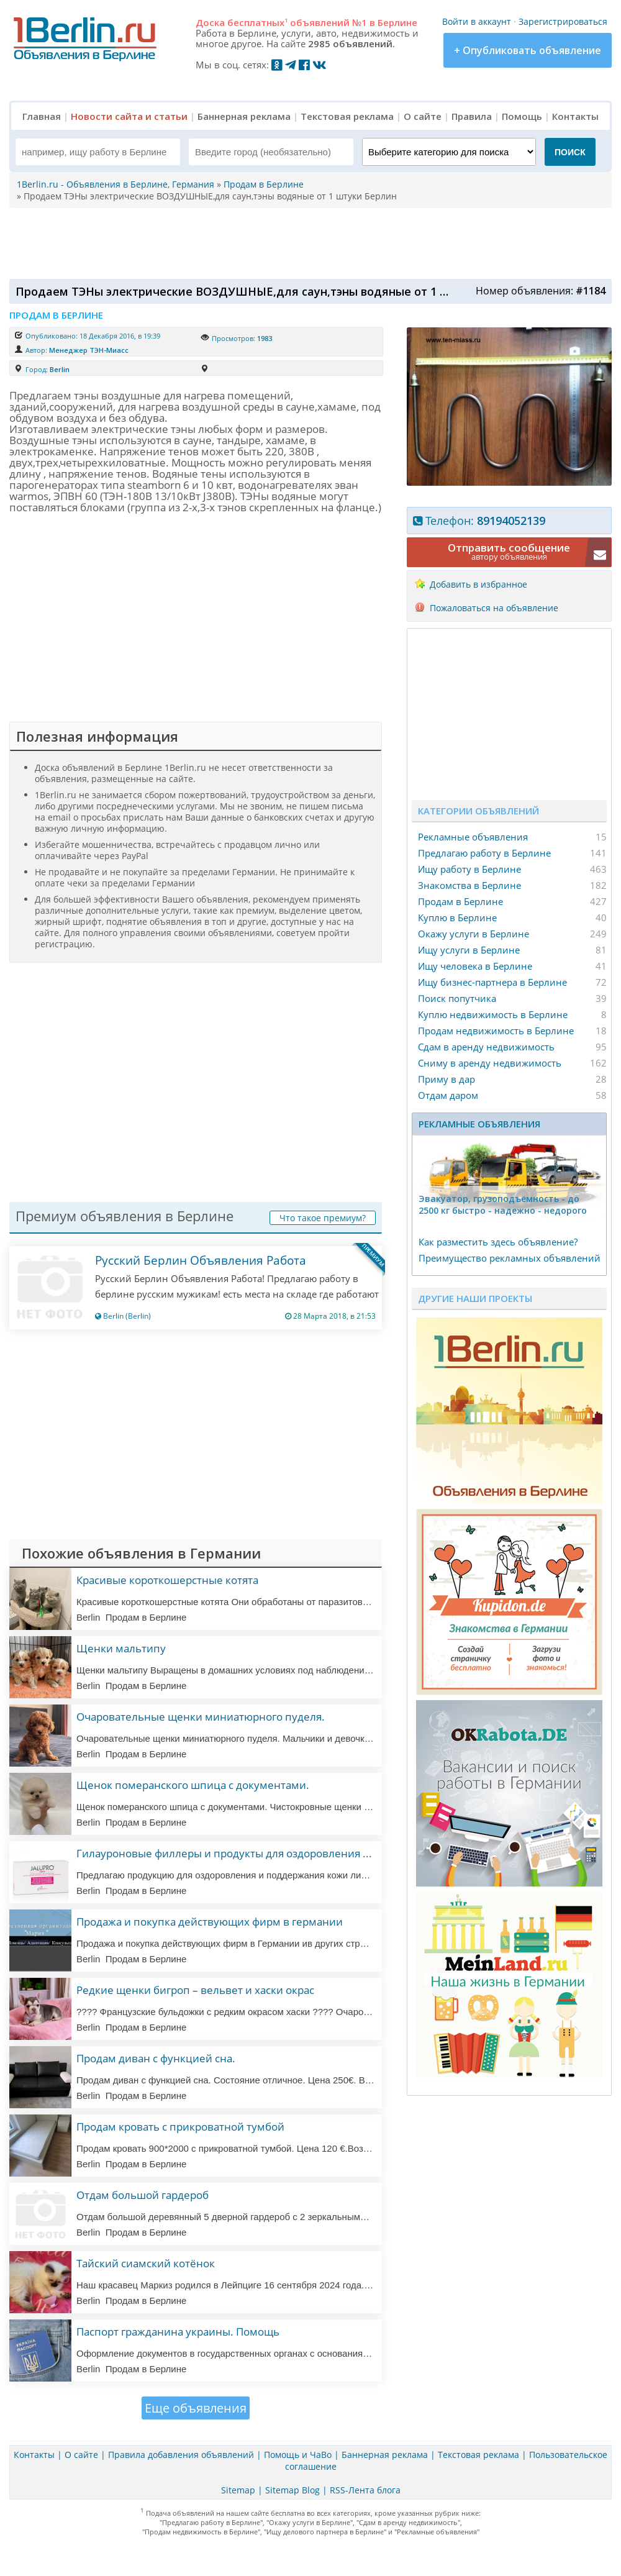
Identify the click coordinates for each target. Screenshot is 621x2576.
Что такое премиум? (322, 1218)
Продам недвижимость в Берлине (496, 1030)
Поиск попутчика (457, 998)
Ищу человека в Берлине (475, 966)
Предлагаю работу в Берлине (484, 853)
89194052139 (511, 520)
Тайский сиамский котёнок (145, 2263)
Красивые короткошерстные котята (167, 1580)
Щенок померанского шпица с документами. (192, 1785)
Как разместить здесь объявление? (498, 1242)
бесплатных (257, 22)
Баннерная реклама (244, 116)
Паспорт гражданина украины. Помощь (177, 2331)
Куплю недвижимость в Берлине (493, 1014)
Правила (471, 116)
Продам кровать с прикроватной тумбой (180, 2126)
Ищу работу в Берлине (469, 869)
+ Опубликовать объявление (527, 50)
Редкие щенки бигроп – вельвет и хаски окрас (195, 1990)
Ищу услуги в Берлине (469, 950)
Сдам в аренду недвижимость (486, 1046)
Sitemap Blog (292, 2490)
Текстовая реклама (347, 116)
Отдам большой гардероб (142, 2195)
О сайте (423, 116)
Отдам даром (448, 1095)
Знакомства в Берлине (469, 885)
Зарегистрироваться (563, 21)
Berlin (60, 369)
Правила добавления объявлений (181, 2454)
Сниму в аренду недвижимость (489, 1063)
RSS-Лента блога (365, 2490)
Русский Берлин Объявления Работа (200, 1260)
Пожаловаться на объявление (494, 608)
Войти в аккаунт (476, 21)
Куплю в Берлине (457, 917)
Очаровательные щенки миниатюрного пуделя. (200, 1716)
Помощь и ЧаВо (298, 2454)
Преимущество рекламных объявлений (510, 1258)
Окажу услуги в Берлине (473, 933)
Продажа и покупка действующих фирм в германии (209, 1921)
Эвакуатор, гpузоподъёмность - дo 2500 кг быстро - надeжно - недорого (503, 1204)
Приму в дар (446, 1079)
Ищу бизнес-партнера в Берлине (492, 982)
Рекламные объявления (473, 837)
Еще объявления (196, 2408)
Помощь (522, 116)
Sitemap (238, 2490)
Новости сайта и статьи (129, 116)
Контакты (575, 116)
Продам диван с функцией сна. (155, 2058)
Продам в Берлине (460, 901)
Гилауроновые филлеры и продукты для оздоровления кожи (232, 1853)
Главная (41, 116)
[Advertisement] (307, 242)
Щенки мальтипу (121, 1648)
